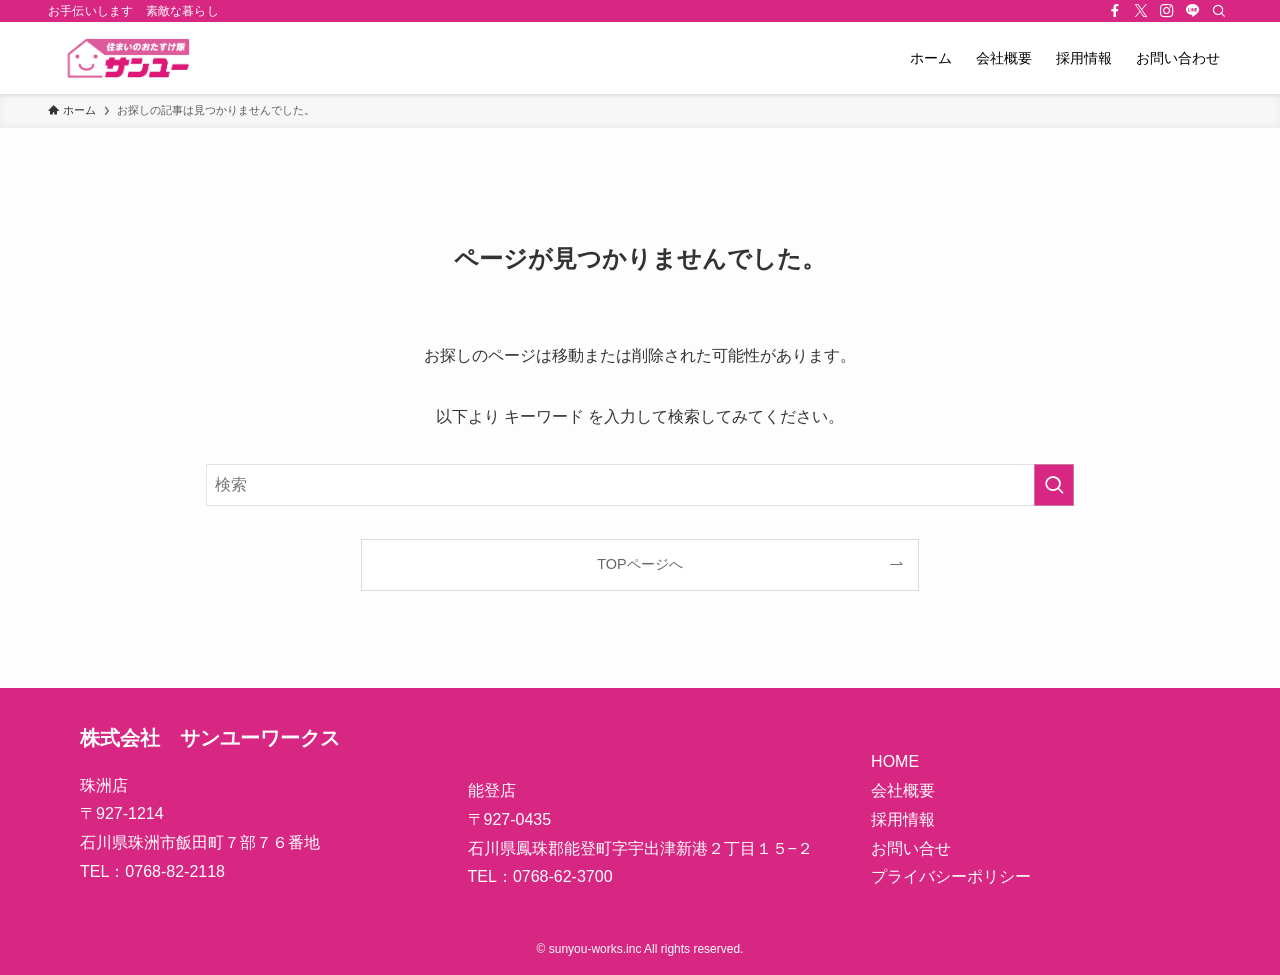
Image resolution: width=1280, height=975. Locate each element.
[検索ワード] (640, 485)
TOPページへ (639, 564)
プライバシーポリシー (951, 876)
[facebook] (1115, 11)
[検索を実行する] (1054, 485)
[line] (1193, 11)
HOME (895, 761)
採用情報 (903, 819)
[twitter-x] (1141, 11)
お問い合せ (911, 848)
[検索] (1219, 11)
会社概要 (903, 790)
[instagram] (1167, 11)
